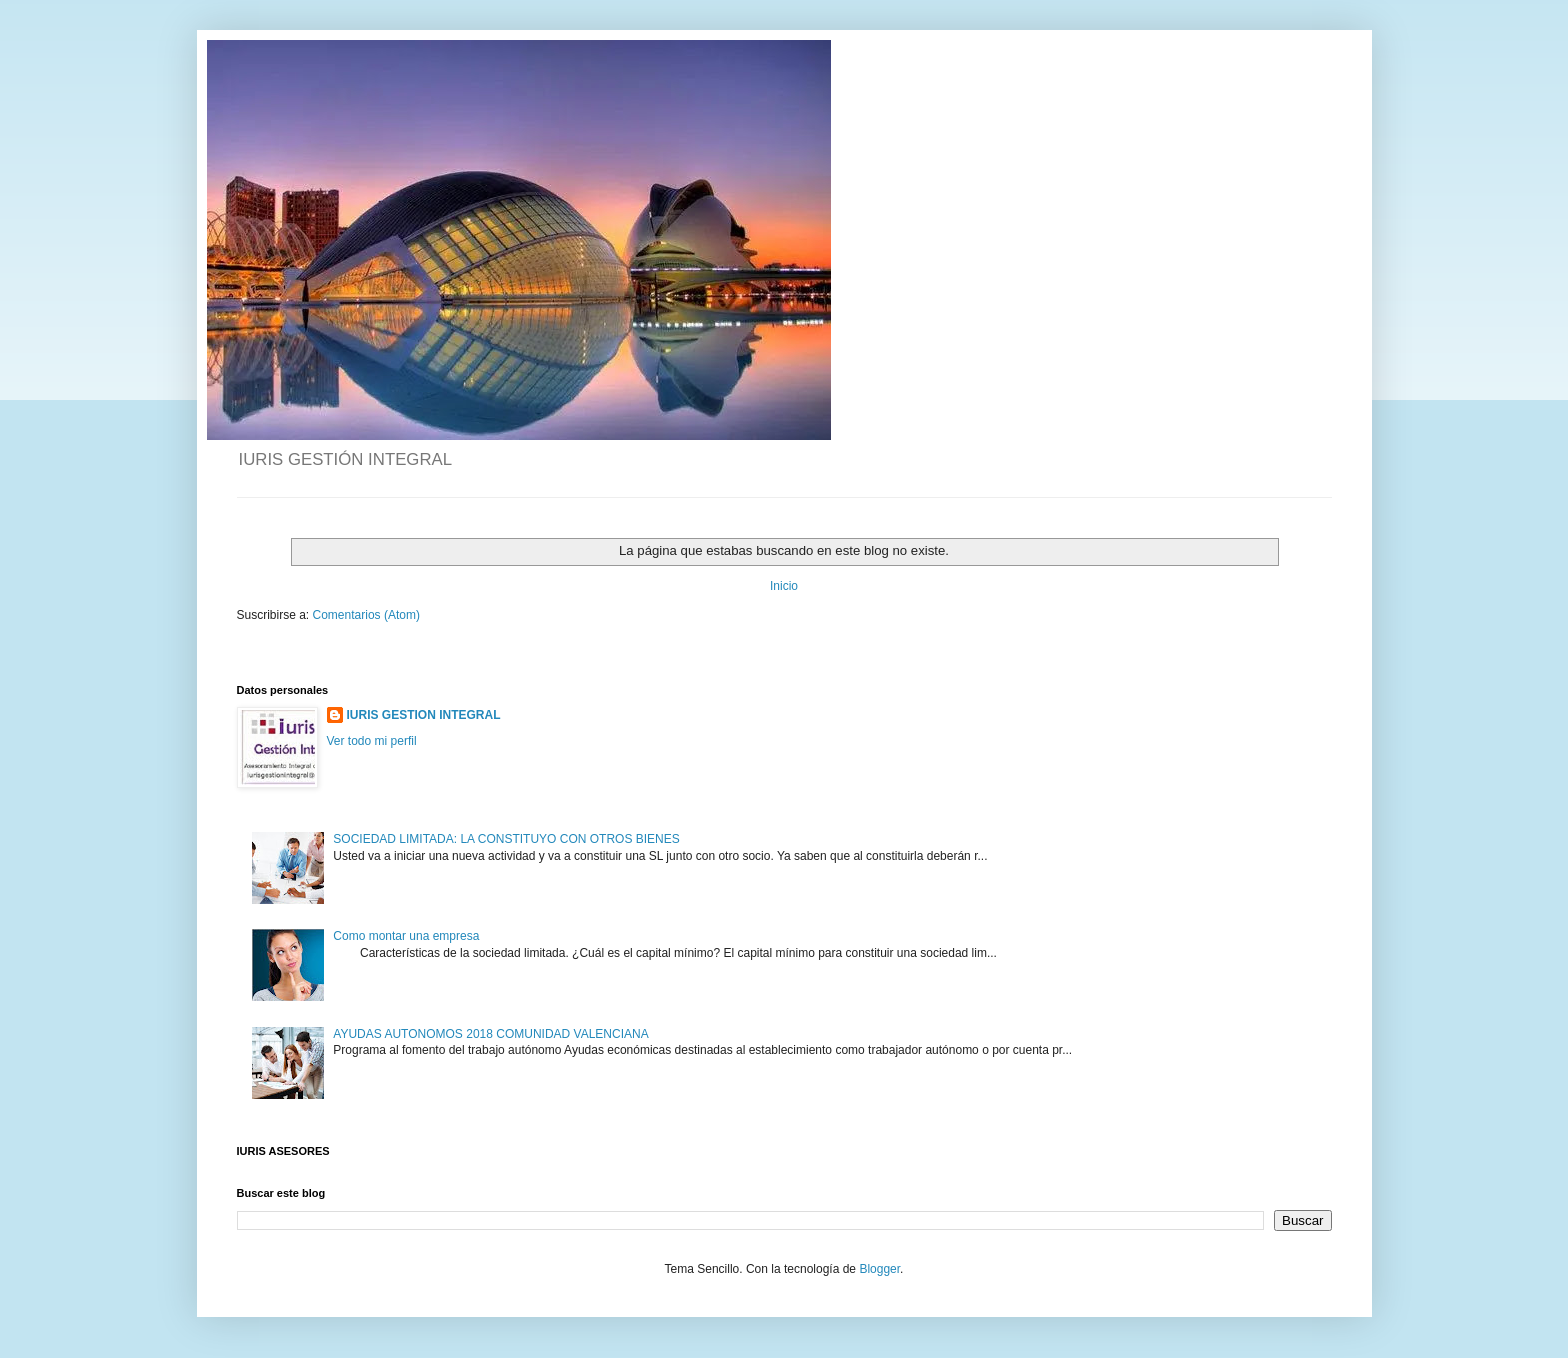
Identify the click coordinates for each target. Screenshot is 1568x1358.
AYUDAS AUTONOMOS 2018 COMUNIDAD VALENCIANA (490, 1034)
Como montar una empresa (406, 936)
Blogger (879, 1269)
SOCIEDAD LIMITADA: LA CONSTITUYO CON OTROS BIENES (506, 839)
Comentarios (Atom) (366, 615)
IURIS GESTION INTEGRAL (424, 715)
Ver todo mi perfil (372, 741)
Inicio (784, 586)
